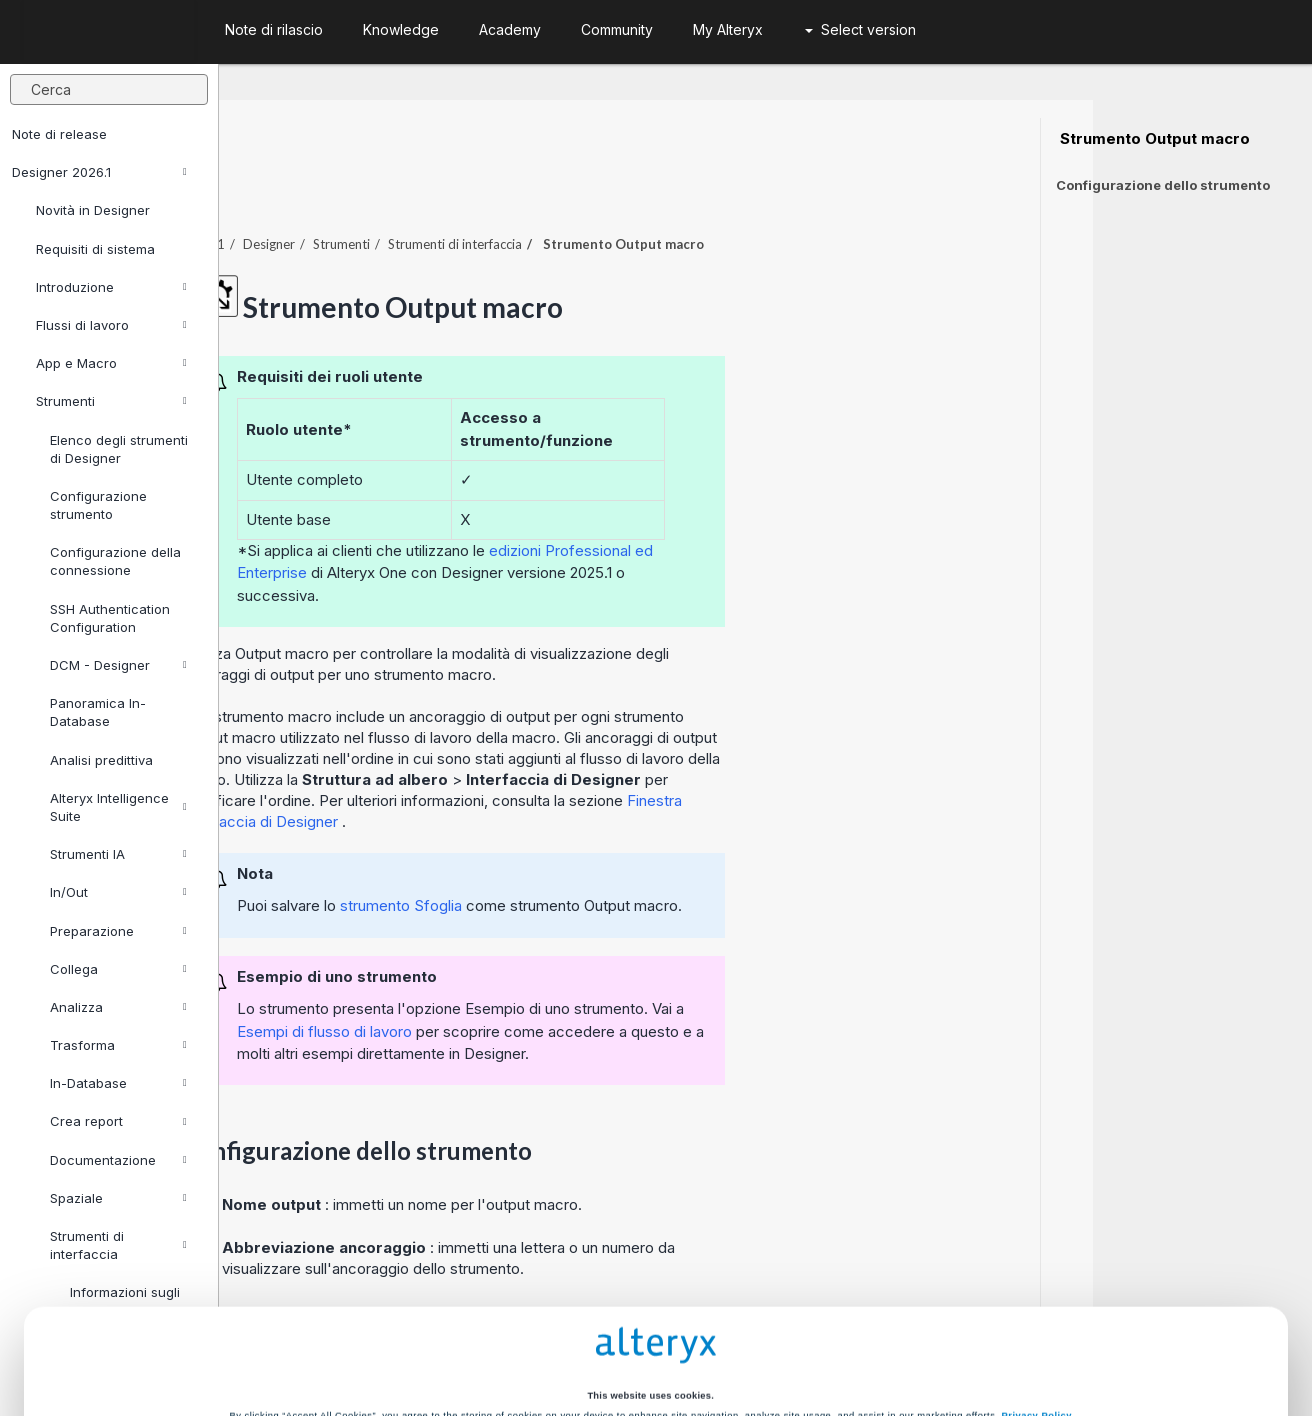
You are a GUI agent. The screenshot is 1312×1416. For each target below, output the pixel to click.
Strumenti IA (118, 854)
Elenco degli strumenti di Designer (119, 449)
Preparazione (118, 931)
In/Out (118, 892)
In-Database (118, 1083)
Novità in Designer (93, 210)
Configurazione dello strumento (1163, 185)
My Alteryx (728, 29)
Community (617, 29)
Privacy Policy (1037, 1262)
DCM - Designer (118, 665)
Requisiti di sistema (95, 249)
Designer (488, 189)
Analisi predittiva (101, 760)
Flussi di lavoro (111, 325)
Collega (118, 969)
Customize (807, 1339)
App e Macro (111, 363)
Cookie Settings (650, 1297)
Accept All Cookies (505, 1339)
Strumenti (111, 401)
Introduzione (111, 287)
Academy (510, 29)
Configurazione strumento (98, 505)
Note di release (59, 134)
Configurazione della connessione (115, 561)
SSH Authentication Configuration (110, 618)
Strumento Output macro (1153, 139)
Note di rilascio (274, 29)
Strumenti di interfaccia (674, 189)
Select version (860, 29)
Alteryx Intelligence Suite (118, 807)
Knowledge (401, 29)
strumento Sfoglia (622, 850)
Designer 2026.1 (99, 172)
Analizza (118, 1007)
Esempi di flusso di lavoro (543, 976)
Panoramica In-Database (98, 712)
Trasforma (118, 1045)
